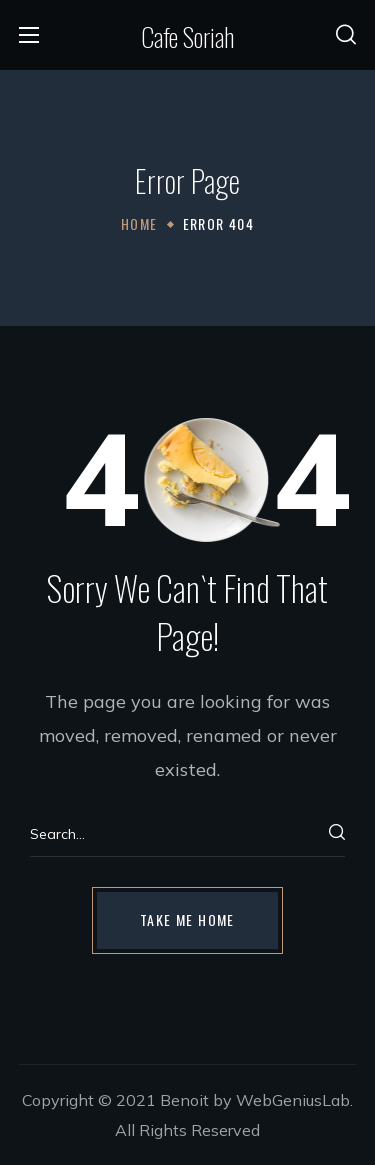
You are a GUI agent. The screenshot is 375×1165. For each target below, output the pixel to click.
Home (139, 223)
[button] (346, 35)
